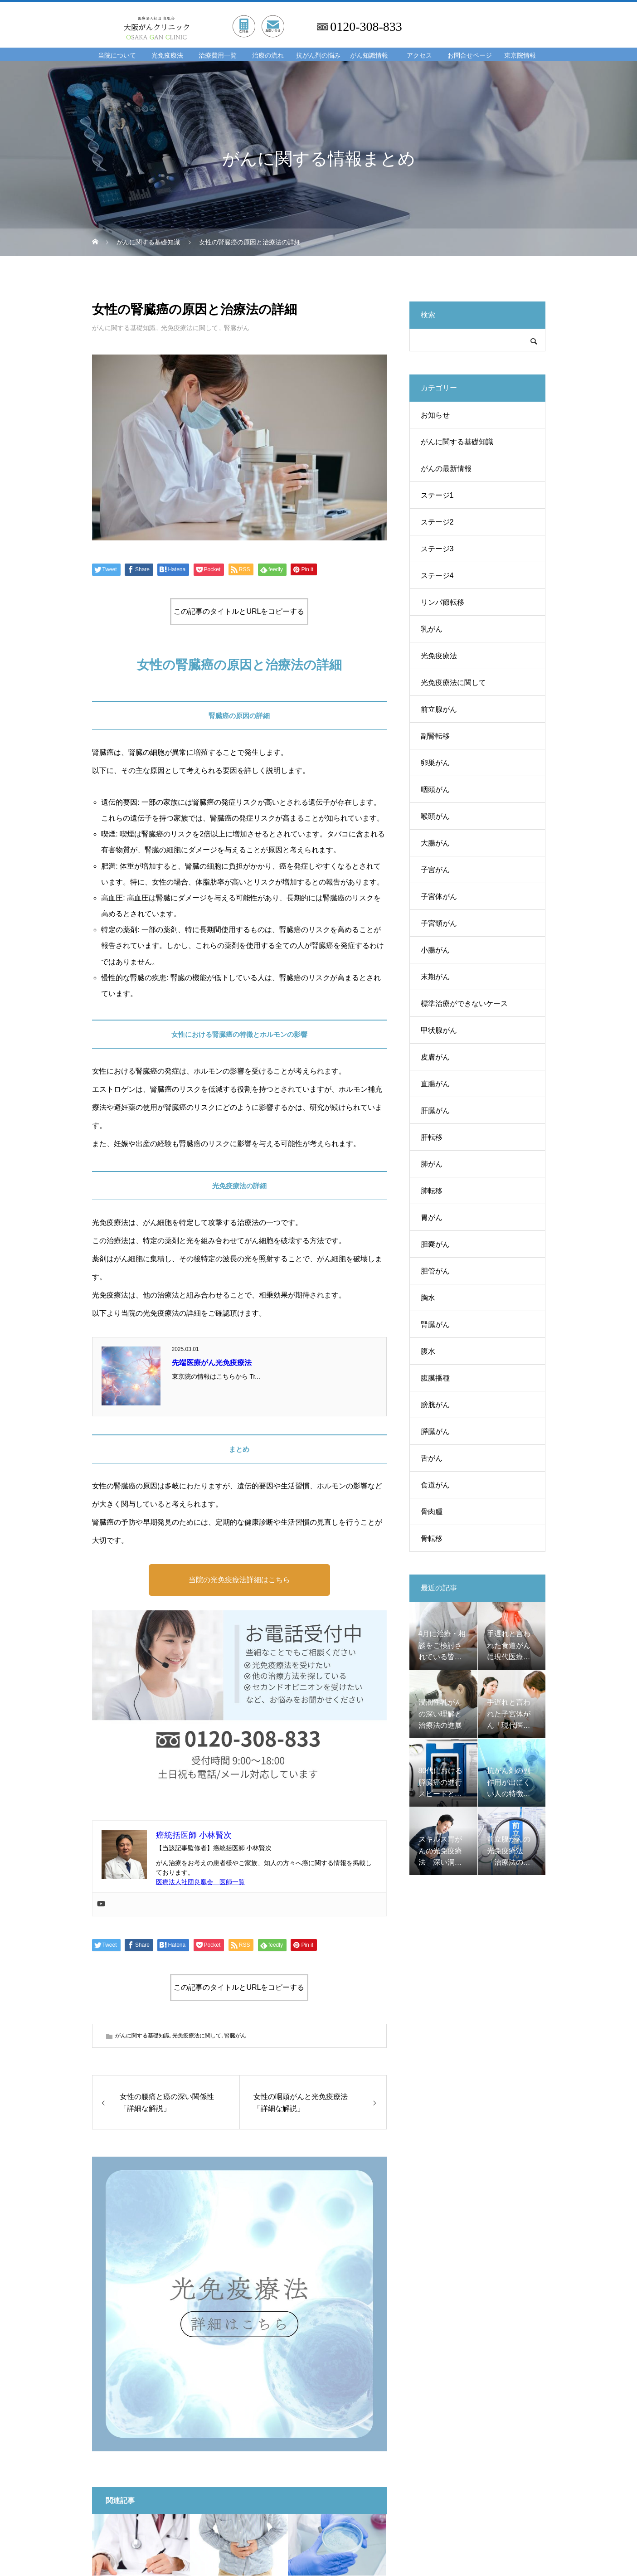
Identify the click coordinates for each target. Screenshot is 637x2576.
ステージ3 (437, 549)
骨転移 (431, 1538)
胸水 (428, 1298)
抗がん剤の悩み (318, 55)
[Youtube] (101, 1904)
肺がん (431, 1164)
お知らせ (435, 415)
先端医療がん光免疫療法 (212, 1362)
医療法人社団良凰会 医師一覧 (200, 1882)
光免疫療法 (167, 55)
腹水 (428, 1351)
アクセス (419, 55)
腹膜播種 (435, 1378)
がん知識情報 (369, 55)
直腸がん (435, 1084)
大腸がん (435, 843)
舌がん (431, 1458)
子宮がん (435, 870)
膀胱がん (435, 1405)
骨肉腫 (431, 1512)
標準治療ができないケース (464, 1003)
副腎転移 (435, 736)
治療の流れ (268, 55)
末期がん (435, 977)
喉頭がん (435, 816)
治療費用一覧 (218, 55)
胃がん (431, 1217)
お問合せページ (469, 55)
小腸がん (435, 950)
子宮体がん (439, 896)
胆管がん (435, 1271)
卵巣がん (435, 763)
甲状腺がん (439, 1030)
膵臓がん (435, 1431)
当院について (117, 55)
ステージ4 (437, 575)
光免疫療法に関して (189, 327)
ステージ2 (437, 522)
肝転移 (431, 1137)
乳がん (431, 629)
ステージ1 (437, 495)
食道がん (435, 1485)
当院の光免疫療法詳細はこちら (239, 1580)
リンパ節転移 (442, 602)
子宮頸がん (439, 923)
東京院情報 (520, 55)
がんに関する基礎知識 (124, 327)
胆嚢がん (435, 1244)
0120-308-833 (366, 26)
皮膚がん (435, 1057)
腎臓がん (236, 327)
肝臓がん (435, 1110)
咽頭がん (435, 789)
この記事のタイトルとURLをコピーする (239, 611)
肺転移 (431, 1191)
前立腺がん (439, 709)
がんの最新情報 (446, 468)
